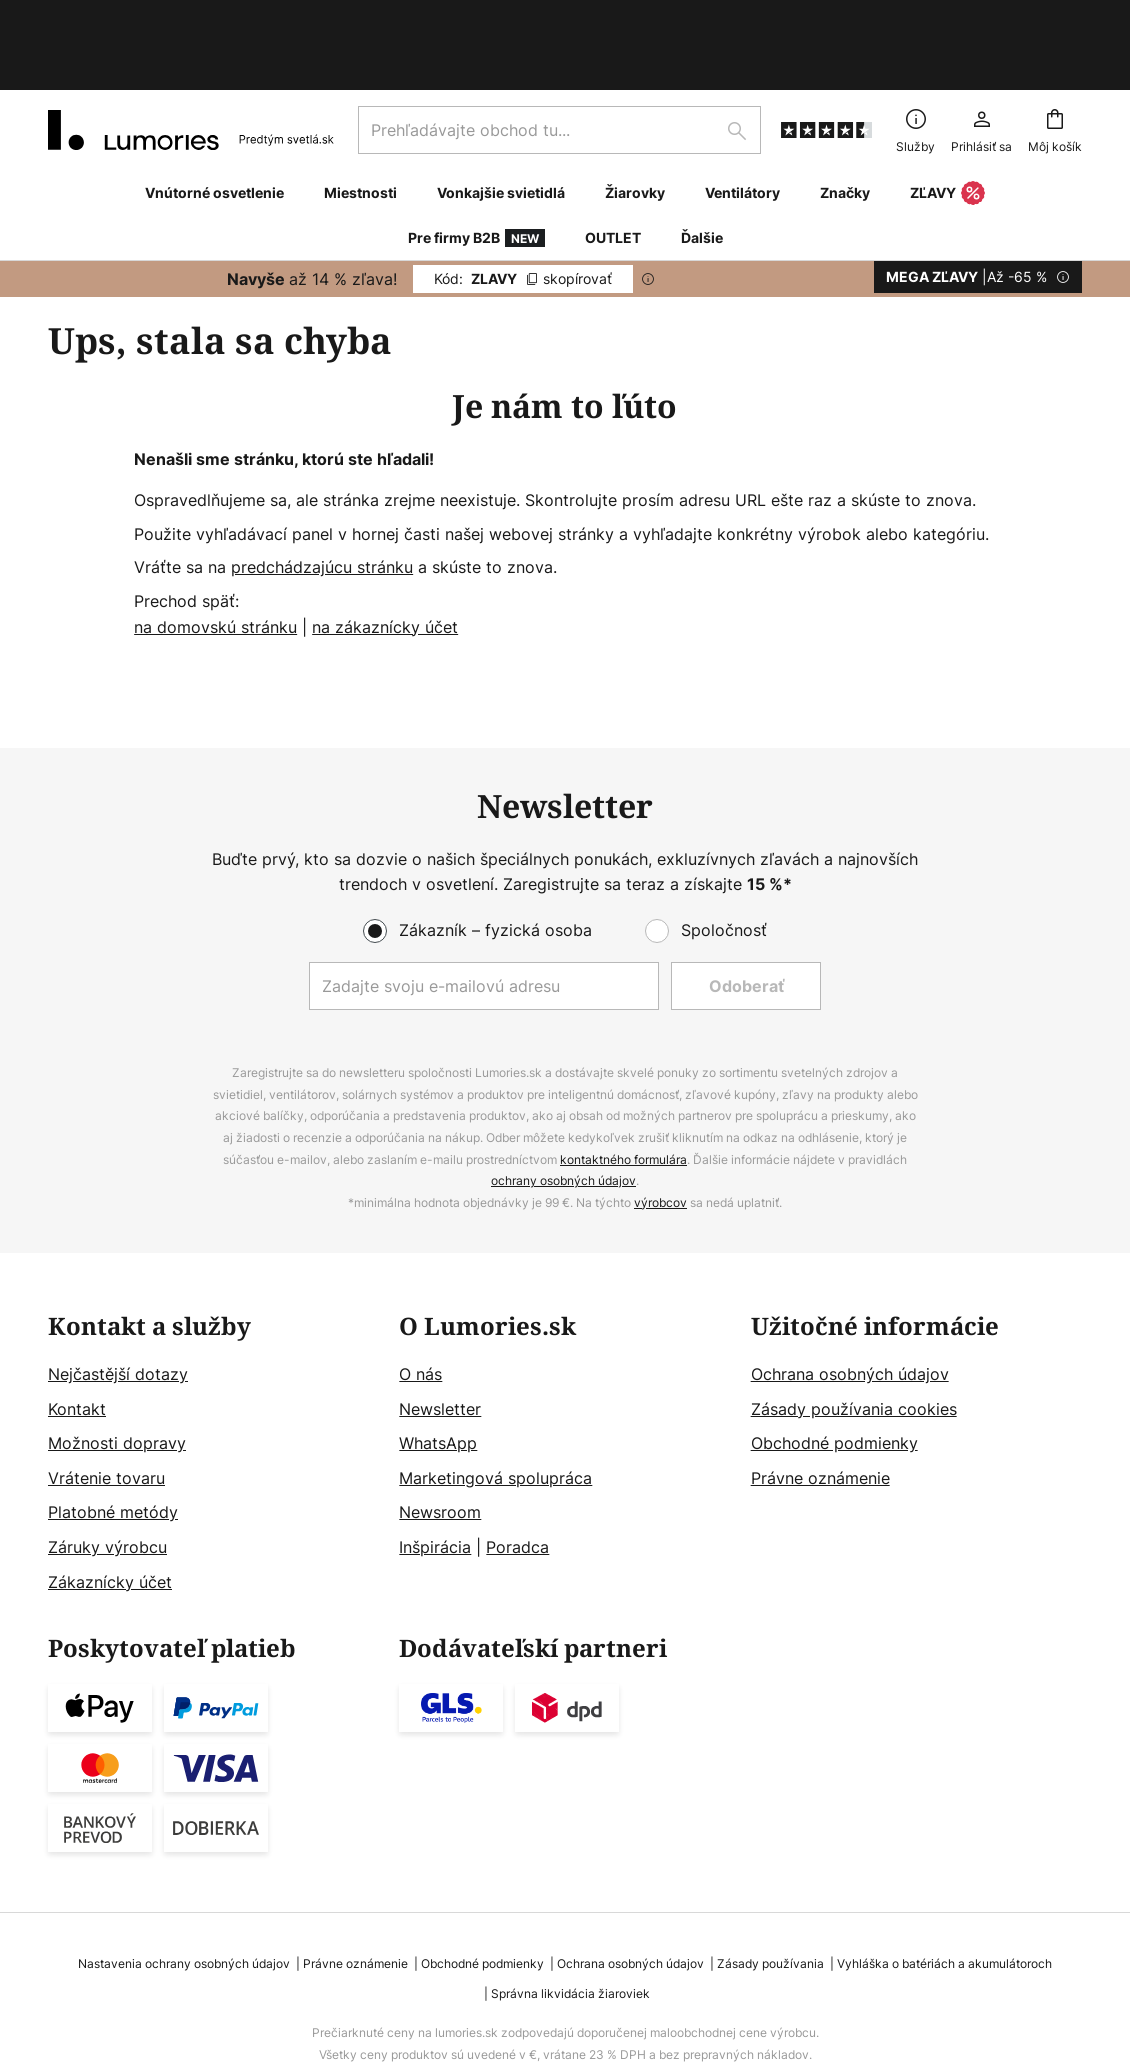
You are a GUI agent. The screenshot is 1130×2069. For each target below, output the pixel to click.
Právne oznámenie (820, 1412)
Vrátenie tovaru (106, 1412)
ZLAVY (523, 212)
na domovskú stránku (215, 561)
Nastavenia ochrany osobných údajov (184, 1897)
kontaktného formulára (623, 1093)
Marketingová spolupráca (495, 1412)
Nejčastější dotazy (118, 1308)
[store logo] (191, 64)
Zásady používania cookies (854, 1343)
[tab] (213, 1388)
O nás (420, 1308)
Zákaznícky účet (110, 1516)
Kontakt (77, 1343)
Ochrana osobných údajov (850, 1308)
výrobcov (660, 1136)
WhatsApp (438, 1377)
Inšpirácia (435, 1481)
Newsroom (440, 1446)
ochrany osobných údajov (563, 1114)
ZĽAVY (947, 128)
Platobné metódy (113, 1446)
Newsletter (440, 1343)
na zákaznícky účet (385, 561)
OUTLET (613, 171)
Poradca (517, 1481)
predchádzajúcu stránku (322, 501)
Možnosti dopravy (117, 1377)
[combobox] (559, 64)
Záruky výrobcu (107, 1481)
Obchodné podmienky (834, 1377)
